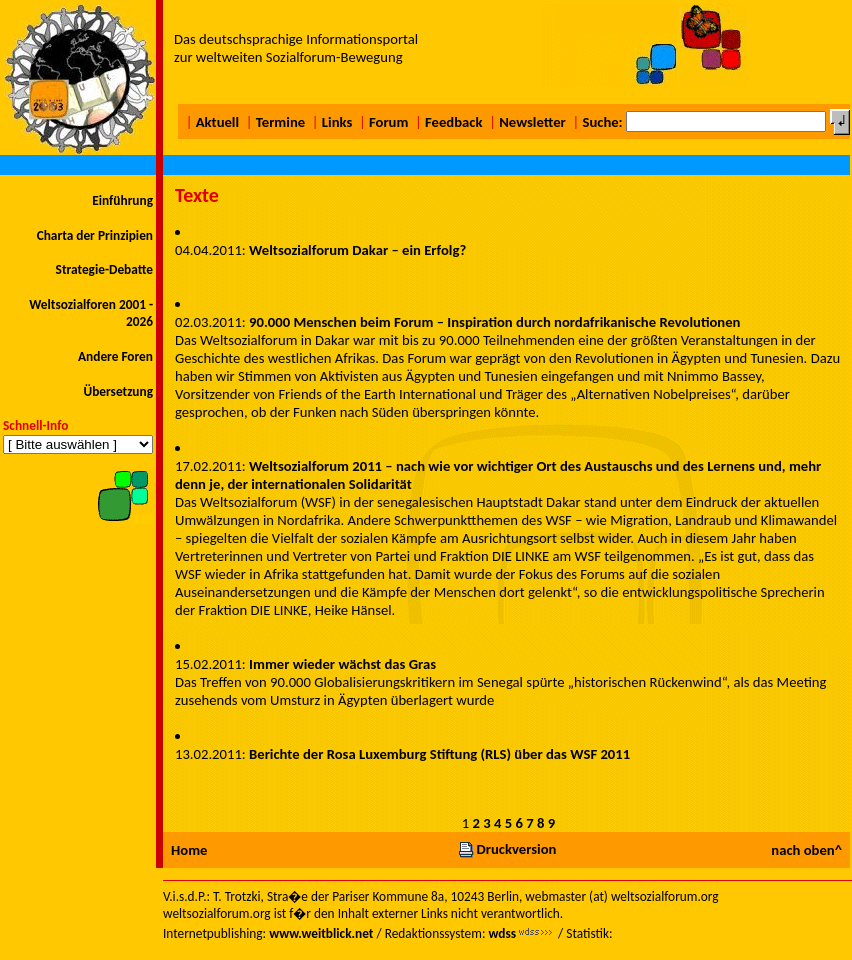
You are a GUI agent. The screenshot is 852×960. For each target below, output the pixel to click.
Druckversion (507, 849)
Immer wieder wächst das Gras (342, 664)
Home (189, 850)
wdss (502, 933)
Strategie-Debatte (104, 269)
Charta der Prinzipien (95, 235)
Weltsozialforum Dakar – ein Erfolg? (357, 250)
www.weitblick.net (321, 933)
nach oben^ (806, 850)
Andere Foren (115, 356)
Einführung (122, 200)
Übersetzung (118, 391)
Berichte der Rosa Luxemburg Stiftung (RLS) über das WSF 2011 (439, 754)
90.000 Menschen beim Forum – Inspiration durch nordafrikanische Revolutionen (494, 322)
